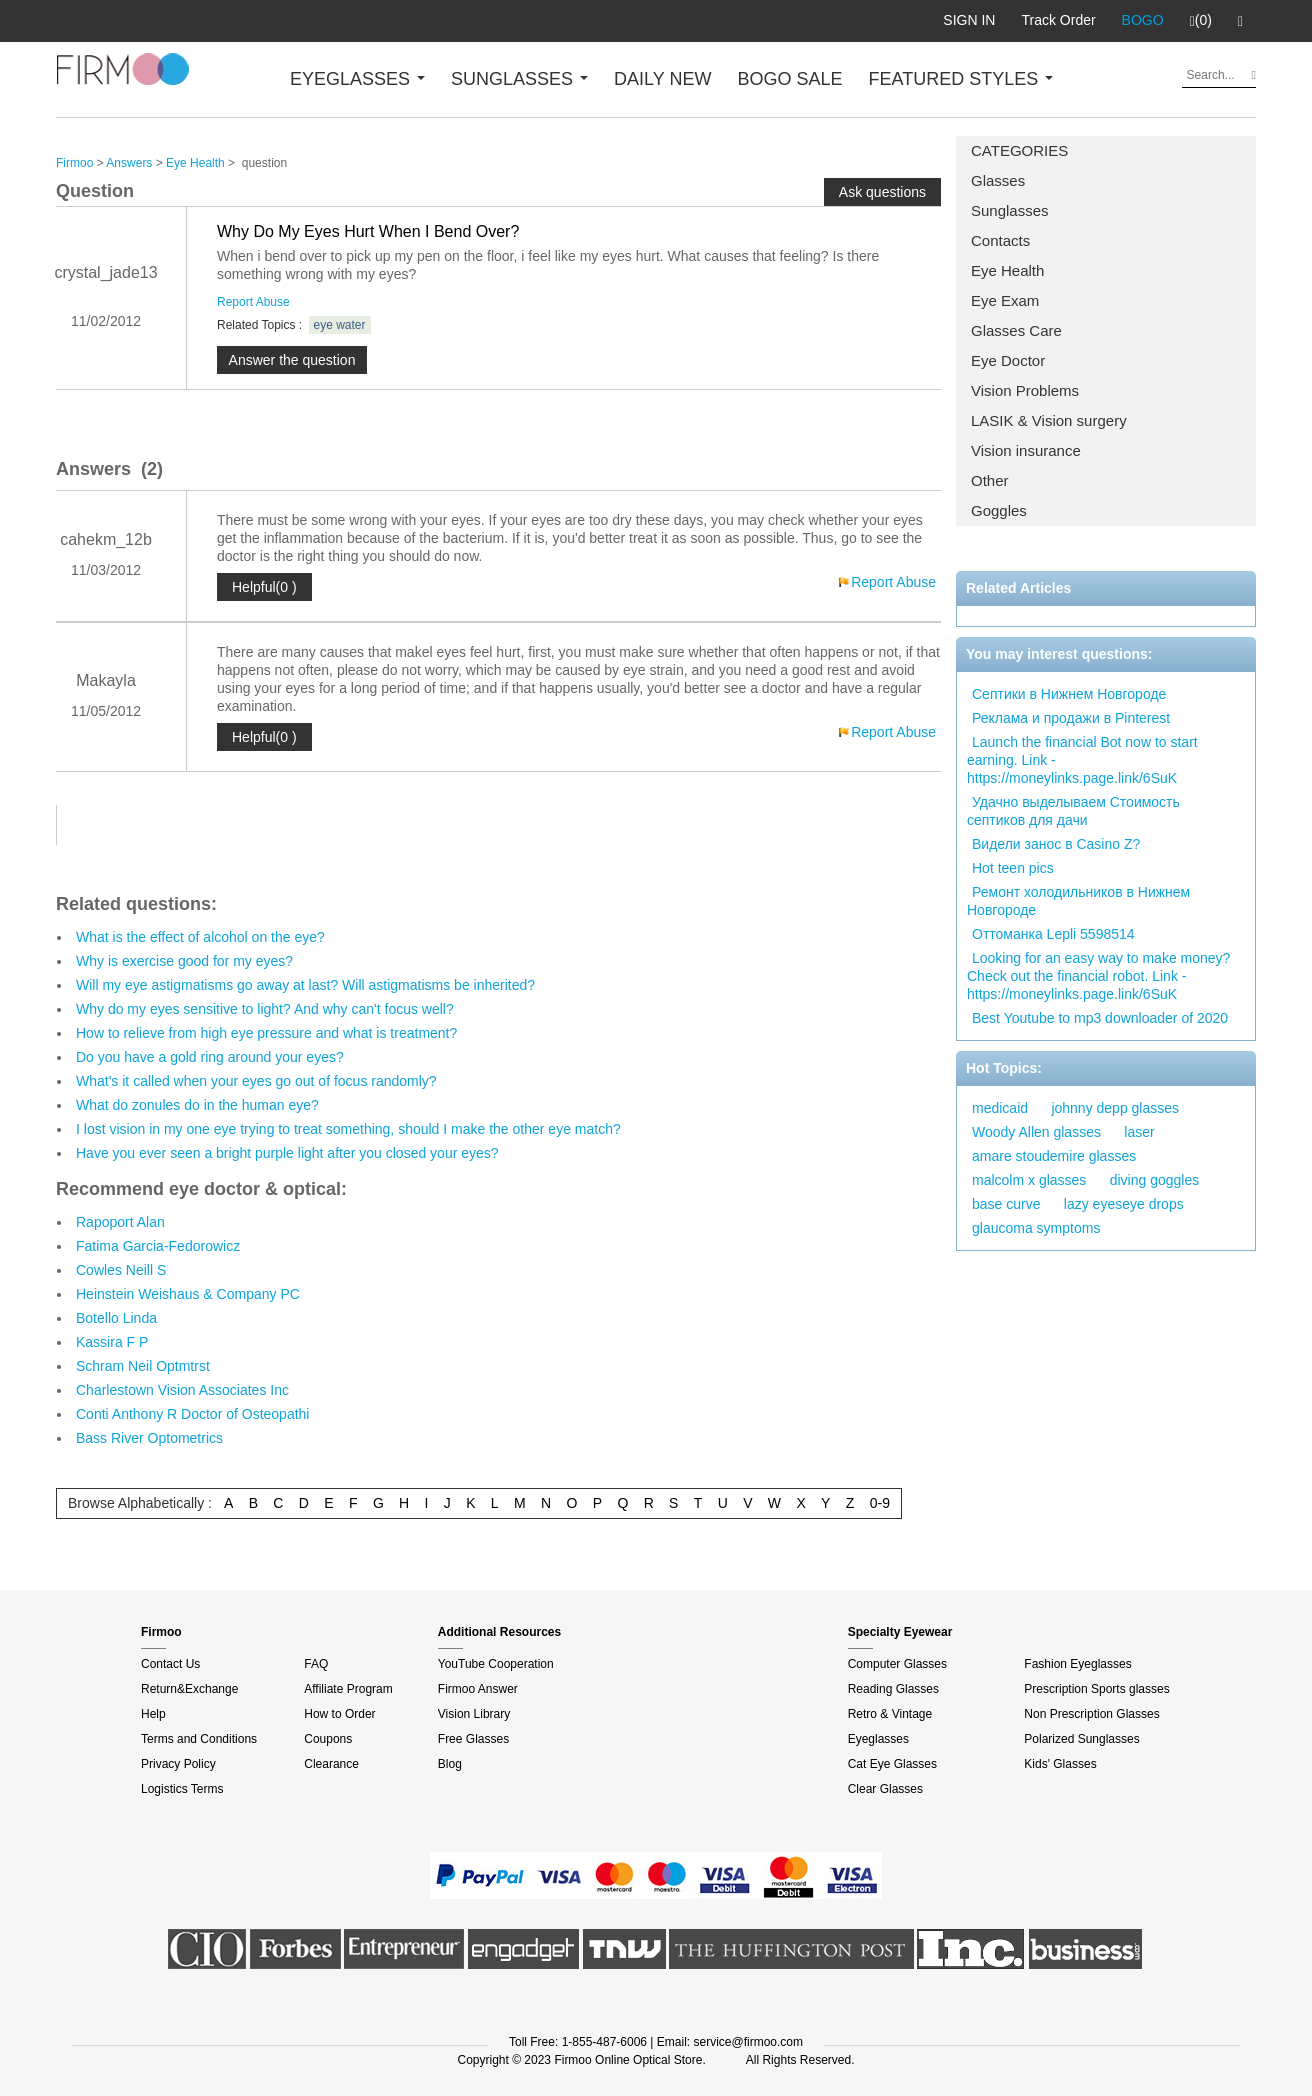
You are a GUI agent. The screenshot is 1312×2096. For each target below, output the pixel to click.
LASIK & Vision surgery (1049, 420)
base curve (1006, 1204)
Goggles (999, 510)
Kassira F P (112, 1342)
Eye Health (1007, 270)
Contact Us (170, 1664)
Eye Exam (1005, 300)
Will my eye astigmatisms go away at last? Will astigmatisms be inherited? (305, 985)
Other (990, 480)
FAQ (316, 1664)
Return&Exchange (189, 1689)
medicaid (1000, 1108)
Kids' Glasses (1060, 1764)
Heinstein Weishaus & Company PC (188, 1294)
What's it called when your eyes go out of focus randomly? (256, 1081)
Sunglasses (1010, 210)
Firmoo (74, 163)
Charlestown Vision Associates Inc (182, 1390)
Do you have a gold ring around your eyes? (210, 1057)
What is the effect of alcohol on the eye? (200, 937)
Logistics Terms (182, 1789)
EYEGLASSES (357, 79)
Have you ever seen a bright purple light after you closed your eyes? (287, 1153)
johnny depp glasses (1115, 1108)
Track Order (1058, 20)
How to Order (339, 1714)
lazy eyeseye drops (1124, 1204)
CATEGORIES (1019, 150)
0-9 (880, 1503)
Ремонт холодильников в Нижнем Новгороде (1078, 901)
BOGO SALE (789, 79)
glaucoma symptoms (1036, 1228)
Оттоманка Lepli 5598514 (1053, 934)
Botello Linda (116, 1318)
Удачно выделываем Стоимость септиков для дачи (1073, 811)
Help (153, 1714)
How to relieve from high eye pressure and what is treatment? (266, 1033)
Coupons (328, 1739)
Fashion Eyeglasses (1077, 1664)
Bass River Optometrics (149, 1438)
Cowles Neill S (121, 1270)
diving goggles (1155, 1180)
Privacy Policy (178, 1764)
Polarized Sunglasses (1081, 1739)
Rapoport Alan (120, 1222)
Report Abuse (253, 302)
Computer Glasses (897, 1664)
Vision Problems (1025, 390)
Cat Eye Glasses (892, 1764)
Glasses (998, 180)
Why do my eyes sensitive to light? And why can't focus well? (265, 1009)
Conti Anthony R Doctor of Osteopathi (192, 1414)
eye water (340, 325)
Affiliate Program (348, 1689)
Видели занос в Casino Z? (1056, 844)
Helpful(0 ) (264, 587)
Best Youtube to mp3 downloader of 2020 (1100, 1018)
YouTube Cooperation (496, 1664)
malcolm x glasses (1029, 1180)
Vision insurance (1026, 450)
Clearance (331, 1764)
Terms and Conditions (199, 1739)
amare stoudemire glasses (1054, 1156)
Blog (450, 1764)
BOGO (1143, 20)
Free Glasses (473, 1739)
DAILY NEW (662, 79)
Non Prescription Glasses (1091, 1714)
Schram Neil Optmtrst (143, 1366)
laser (1139, 1132)
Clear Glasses (885, 1789)
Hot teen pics (1013, 868)
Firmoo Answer (478, 1689)
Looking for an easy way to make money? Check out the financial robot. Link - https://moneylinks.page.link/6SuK (1098, 976)
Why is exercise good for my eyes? (184, 961)
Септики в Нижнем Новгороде (1069, 694)
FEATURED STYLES (961, 79)
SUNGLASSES (519, 79)
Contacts (1000, 240)
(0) (1201, 21)
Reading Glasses (893, 1689)
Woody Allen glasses (1036, 1132)
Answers (129, 163)
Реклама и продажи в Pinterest (1071, 718)
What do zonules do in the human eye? (197, 1105)
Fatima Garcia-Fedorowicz (158, 1246)
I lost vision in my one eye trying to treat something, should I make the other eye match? (348, 1129)
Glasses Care (1016, 330)
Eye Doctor (1008, 360)
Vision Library (474, 1714)
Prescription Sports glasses (1096, 1689)
